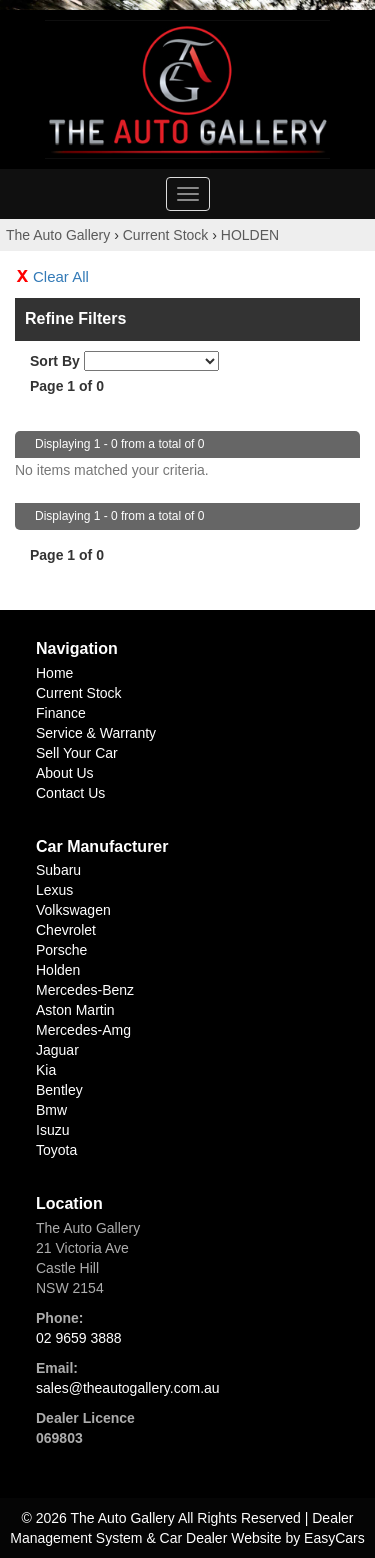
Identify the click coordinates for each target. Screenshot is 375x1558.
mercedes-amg (83, 1030)
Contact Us (70, 793)
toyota (56, 1150)
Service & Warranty (96, 733)
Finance (61, 713)
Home (54, 673)
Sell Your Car (77, 753)
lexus (54, 890)
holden (58, 970)
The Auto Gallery (58, 235)
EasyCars (334, 1538)
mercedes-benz (85, 990)
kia (46, 1070)
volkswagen (73, 910)
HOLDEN (250, 235)
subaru (58, 870)
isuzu (52, 1130)
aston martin (75, 1010)
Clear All (61, 276)
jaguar (57, 1050)
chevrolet (66, 930)
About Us (65, 773)
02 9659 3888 (79, 1338)
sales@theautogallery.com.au (128, 1388)
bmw (51, 1110)
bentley (59, 1090)
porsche (61, 950)
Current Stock (166, 235)
